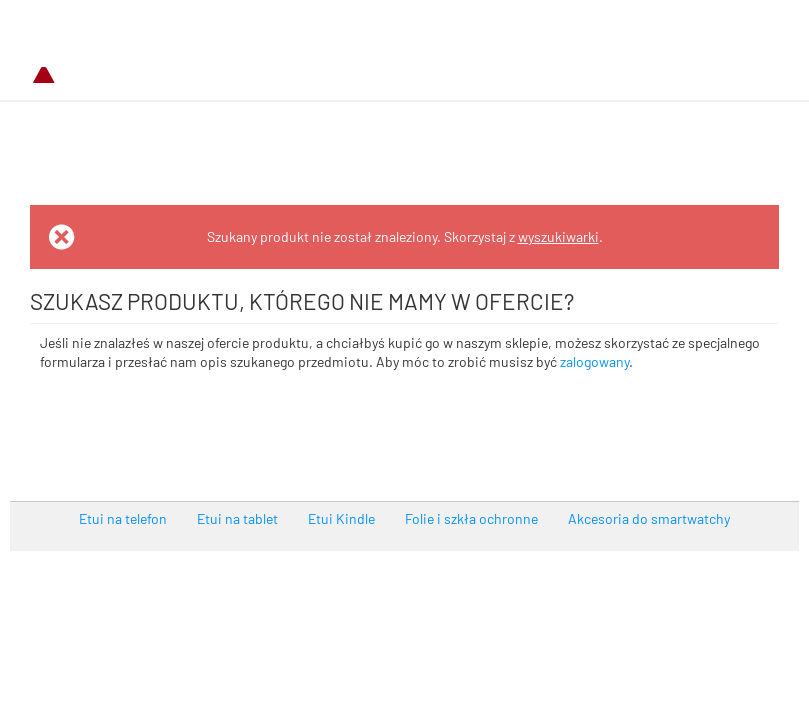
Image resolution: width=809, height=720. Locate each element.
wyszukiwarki (558, 236)
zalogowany (594, 361)
